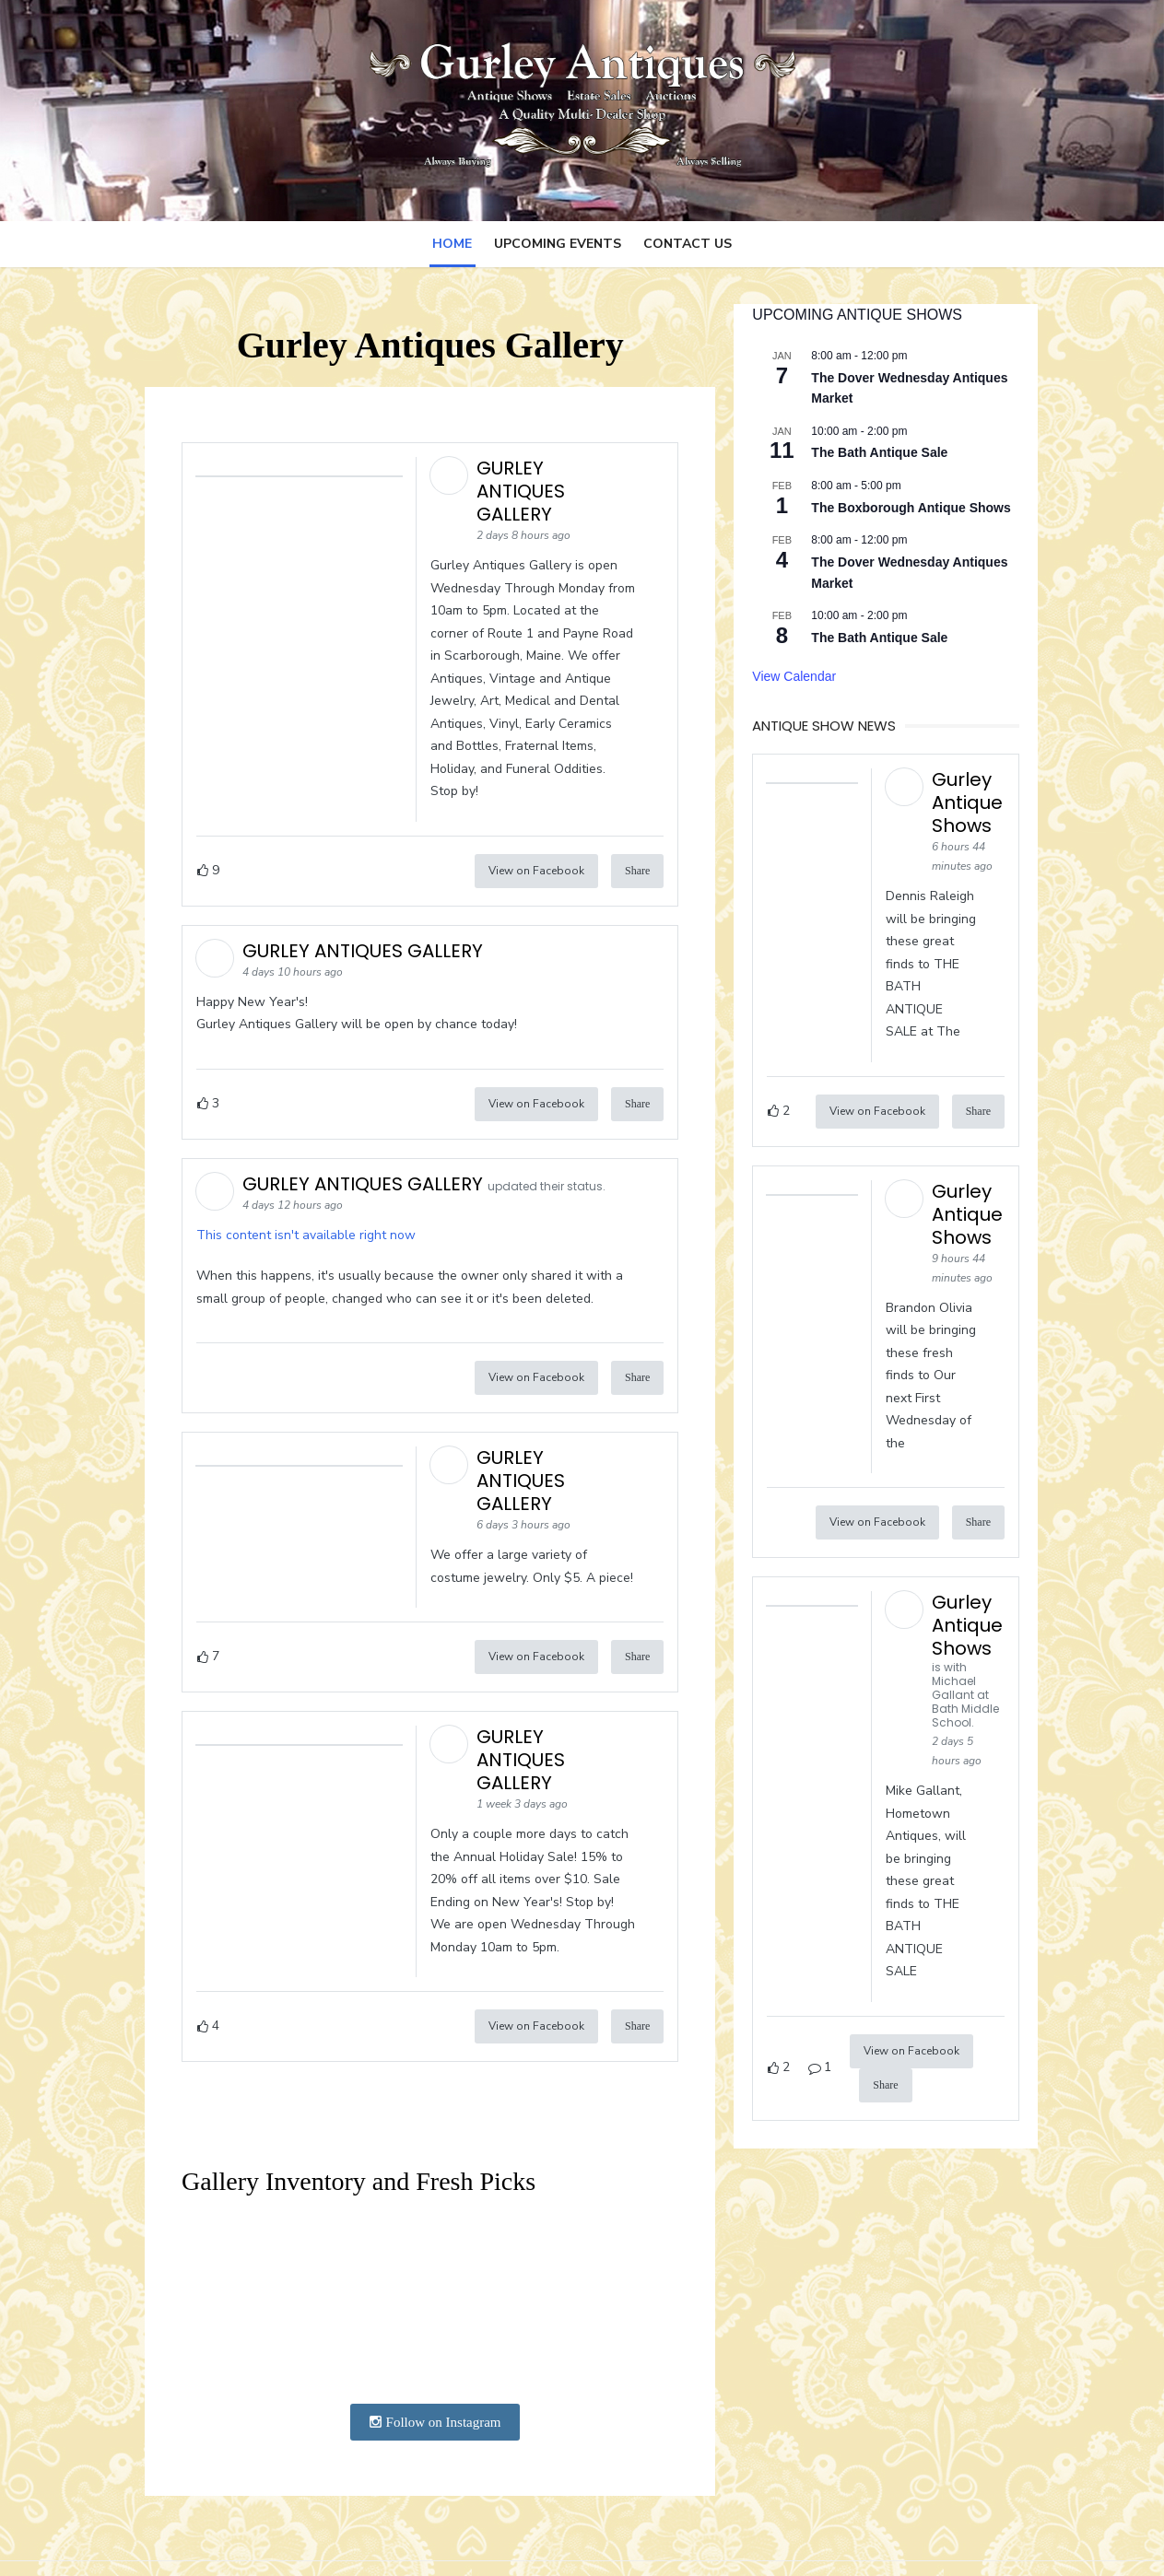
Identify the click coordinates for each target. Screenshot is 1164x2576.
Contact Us (687, 243)
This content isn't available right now (292, 1212)
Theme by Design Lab (970, 2537)
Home (452, 243)
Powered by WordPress (816, 2537)
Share (641, 847)
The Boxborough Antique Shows (916, 507)
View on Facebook (541, 847)
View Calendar (799, 676)
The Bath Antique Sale (885, 452)
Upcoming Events (557, 243)
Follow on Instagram (430, 2359)
